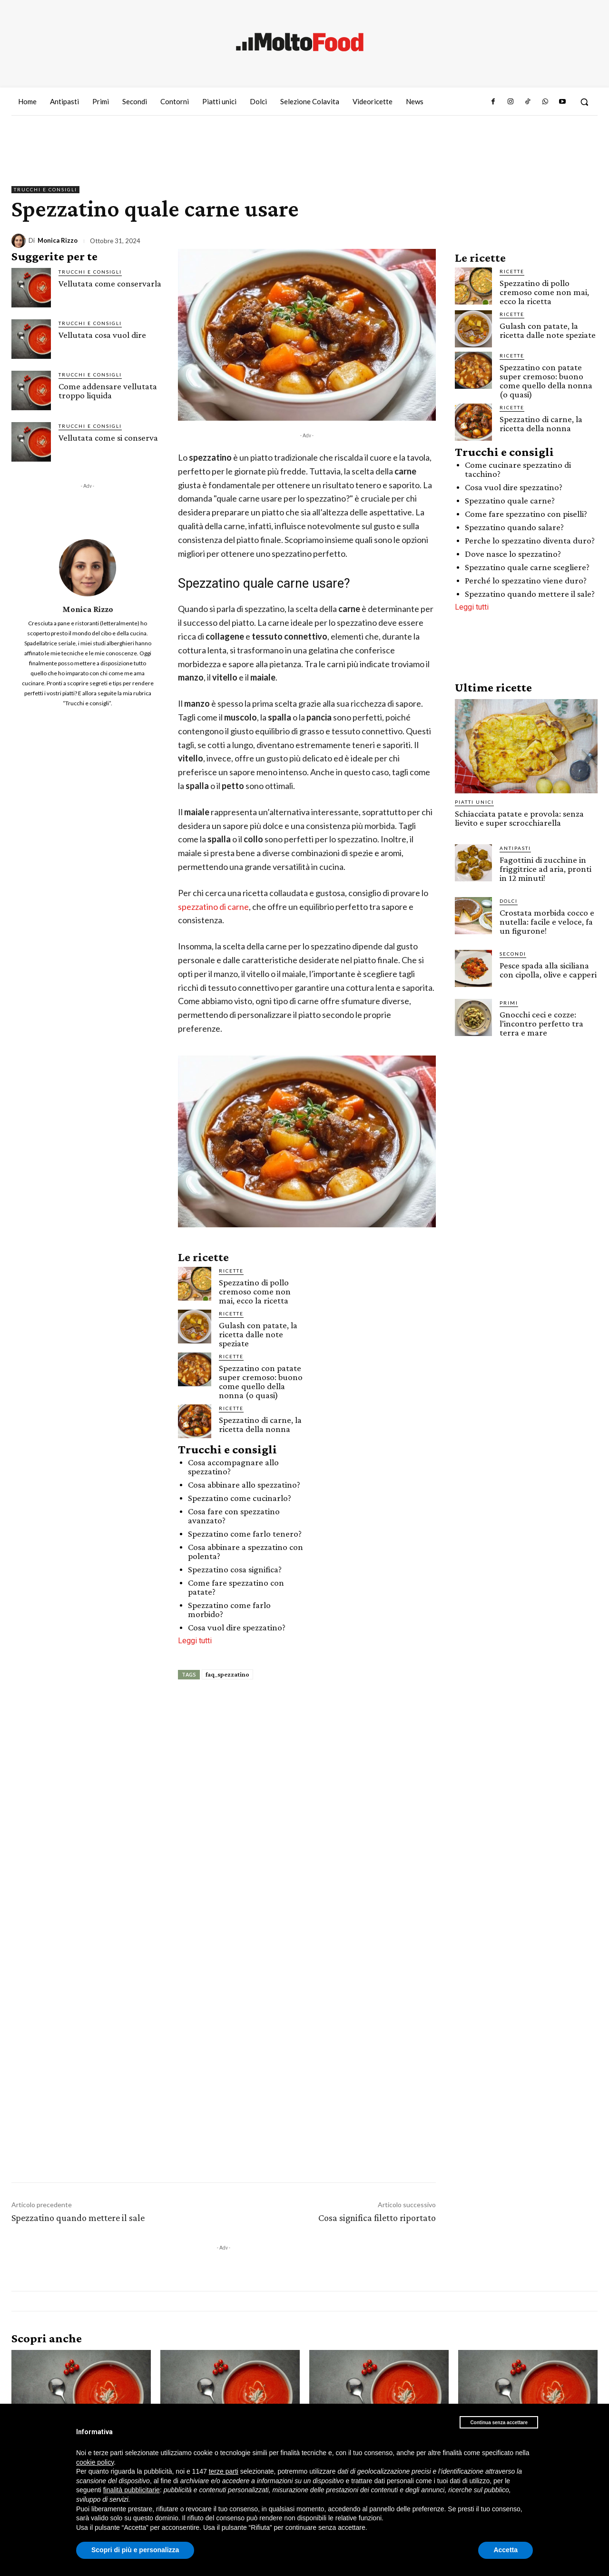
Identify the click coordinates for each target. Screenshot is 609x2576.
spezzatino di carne (213, 906)
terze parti (223, 2471)
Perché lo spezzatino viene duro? (526, 580)
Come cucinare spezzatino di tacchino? (518, 469)
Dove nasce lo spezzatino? (513, 554)
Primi (509, 1003)
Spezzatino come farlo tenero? (245, 1534)
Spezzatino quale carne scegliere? (527, 567)
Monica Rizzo (58, 240)
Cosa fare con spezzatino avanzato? (234, 1515)
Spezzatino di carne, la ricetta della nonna (260, 1424)
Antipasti (515, 848)
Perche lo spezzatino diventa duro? (530, 540)
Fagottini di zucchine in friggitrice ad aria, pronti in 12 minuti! (545, 869)
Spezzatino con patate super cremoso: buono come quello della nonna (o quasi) (261, 1381)
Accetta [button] (505, 2550)
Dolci (509, 901)
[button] (584, 102)
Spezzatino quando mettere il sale (78, 2217)
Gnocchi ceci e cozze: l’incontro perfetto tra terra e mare (541, 1023)
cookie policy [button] (95, 2462)
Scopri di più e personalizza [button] (135, 2550)
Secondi (513, 954)
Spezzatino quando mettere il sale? (530, 594)
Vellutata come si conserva (108, 438)
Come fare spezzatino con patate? (236, 1587)
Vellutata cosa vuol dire (102, 335)
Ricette (231, 1270)
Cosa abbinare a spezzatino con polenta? (245, 1551)
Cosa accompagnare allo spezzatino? (233, 1466)
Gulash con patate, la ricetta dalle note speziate (258, 1334)
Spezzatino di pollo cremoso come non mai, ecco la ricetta (255, 1291)
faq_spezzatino (227, 1674)
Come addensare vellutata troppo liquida (108, 390)
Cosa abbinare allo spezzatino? (244, 1485)
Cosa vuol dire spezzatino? (236, 1627)
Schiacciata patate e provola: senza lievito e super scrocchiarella (519, 818)
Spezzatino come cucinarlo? (239, 1498)
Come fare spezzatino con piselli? (526, 514)
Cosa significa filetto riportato (377, 2217)
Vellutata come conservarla (110, 283)
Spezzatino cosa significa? (235, 1569)
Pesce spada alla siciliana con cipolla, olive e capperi (548, 969)
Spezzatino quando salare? (514, 527)
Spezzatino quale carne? (510, 500)
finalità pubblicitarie (131, 2490)
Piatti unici (474, 802)
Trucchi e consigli (45, 189)
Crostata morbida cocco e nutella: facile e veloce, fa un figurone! (547, 922)
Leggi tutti (195, 1640)
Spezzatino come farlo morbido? (229, 1609)
